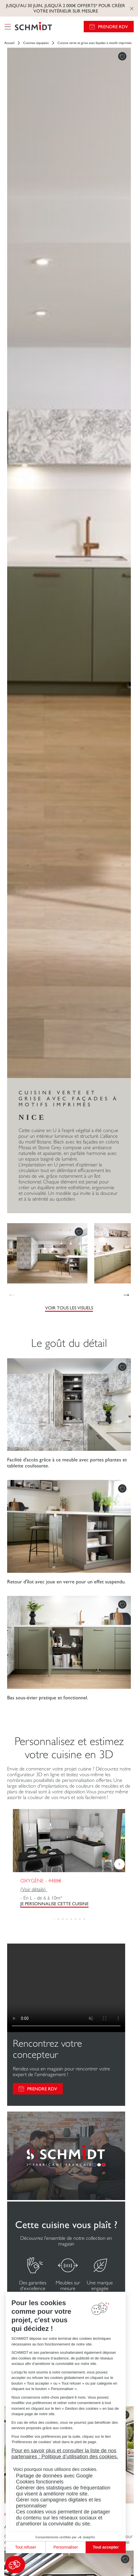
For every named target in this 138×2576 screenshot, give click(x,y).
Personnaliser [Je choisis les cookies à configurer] (65, 2547)
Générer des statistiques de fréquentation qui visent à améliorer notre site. (63, 2491)
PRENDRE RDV (42, 2089)
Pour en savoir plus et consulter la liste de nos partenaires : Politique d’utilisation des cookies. (64, 2453)
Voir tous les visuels (69, 1308)
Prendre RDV (113, 26)
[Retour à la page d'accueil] (33, 26)
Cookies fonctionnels (39, 2482)
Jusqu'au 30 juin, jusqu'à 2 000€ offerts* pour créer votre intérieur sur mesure (65, 8)
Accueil (9, 43)
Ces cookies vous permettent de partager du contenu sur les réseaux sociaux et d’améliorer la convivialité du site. (63, 2518)
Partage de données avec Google (54, 2476)
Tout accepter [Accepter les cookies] (106, 2547)
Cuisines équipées (36, 43)
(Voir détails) (33, 1889)
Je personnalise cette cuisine (54, 1903)
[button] (15, 2564)
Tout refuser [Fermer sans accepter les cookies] (25, 2547)
